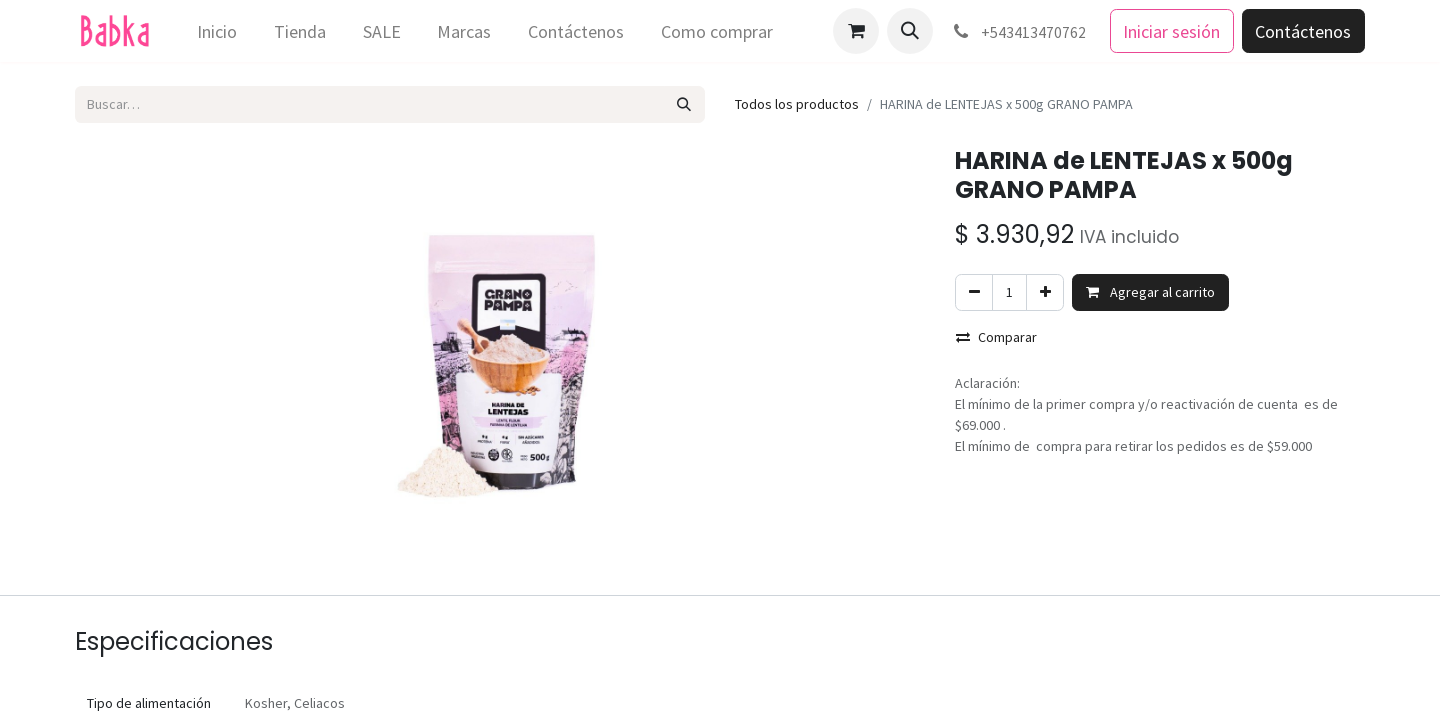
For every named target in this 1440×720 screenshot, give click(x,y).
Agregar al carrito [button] (1150, 292)
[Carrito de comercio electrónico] (856, 31)
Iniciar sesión (1171, 31)
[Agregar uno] (1045, 292)
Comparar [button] (996, 337)
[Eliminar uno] (974, 292)
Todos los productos (797, 104)
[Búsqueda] (684, 104)
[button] (910, 31)
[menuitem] (217, 31)
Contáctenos (1303, 31)
